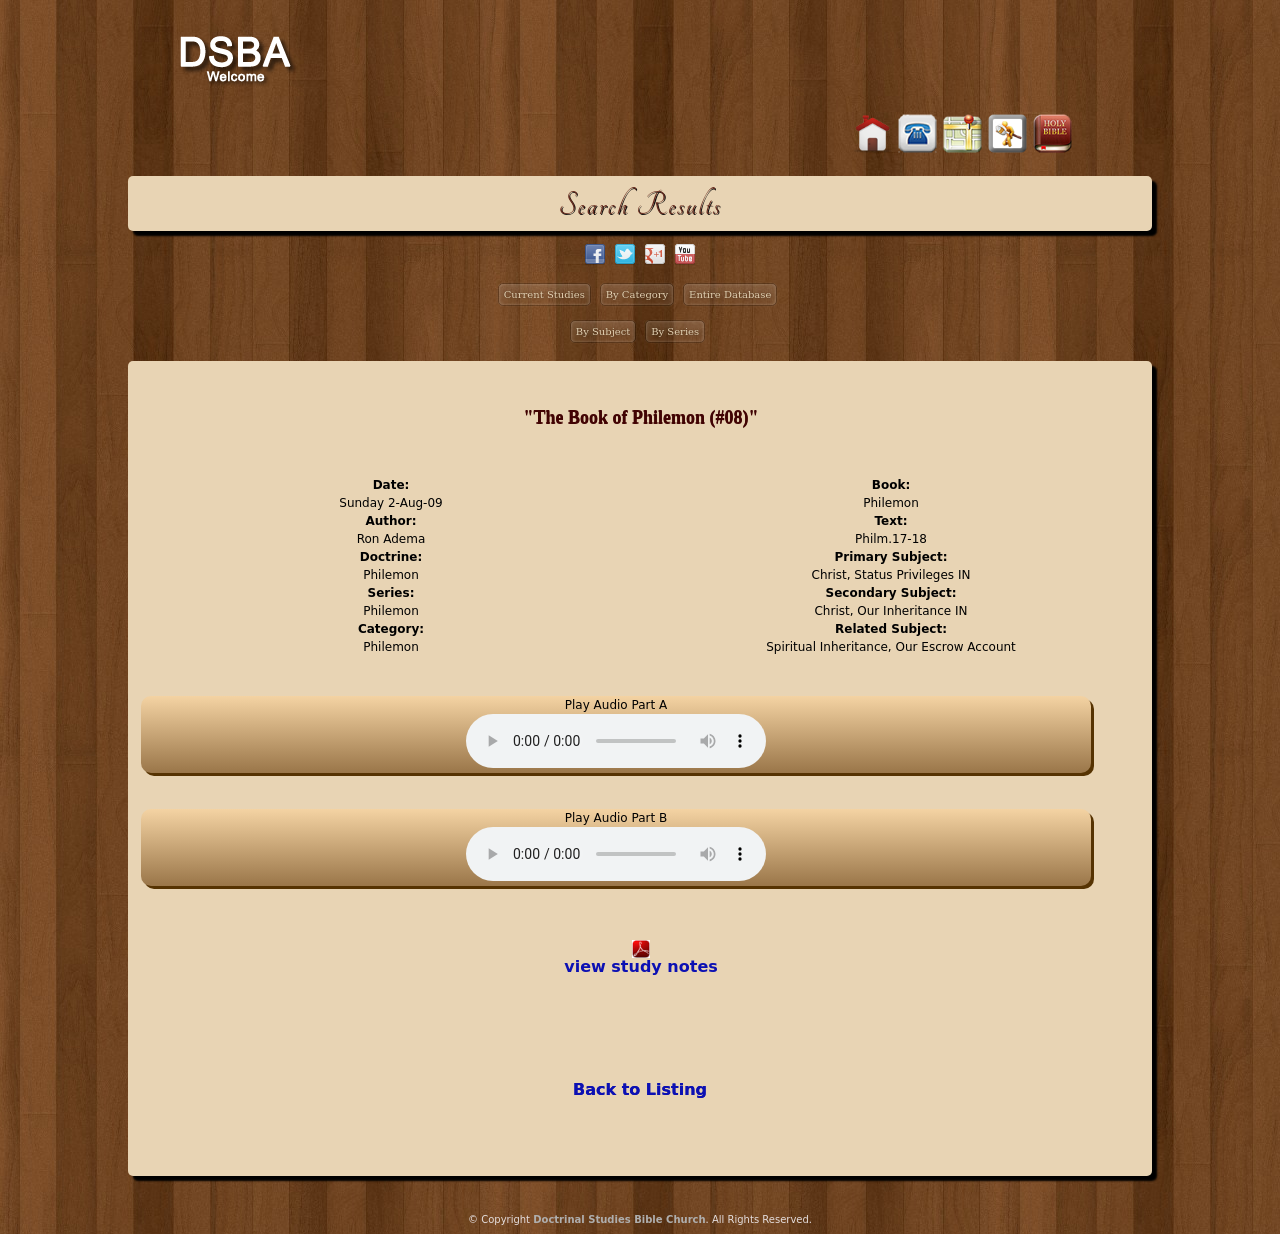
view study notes (641, 966)
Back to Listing (640, 1089)
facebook (595, 254)
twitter (625, 254)
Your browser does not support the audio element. (616, 741)
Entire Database (730, 294)
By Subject (603, 331)
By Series (675, 331)
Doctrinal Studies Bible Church (619, 1219)
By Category (637, 294)
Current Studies (544, 294)
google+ (655, 254)
